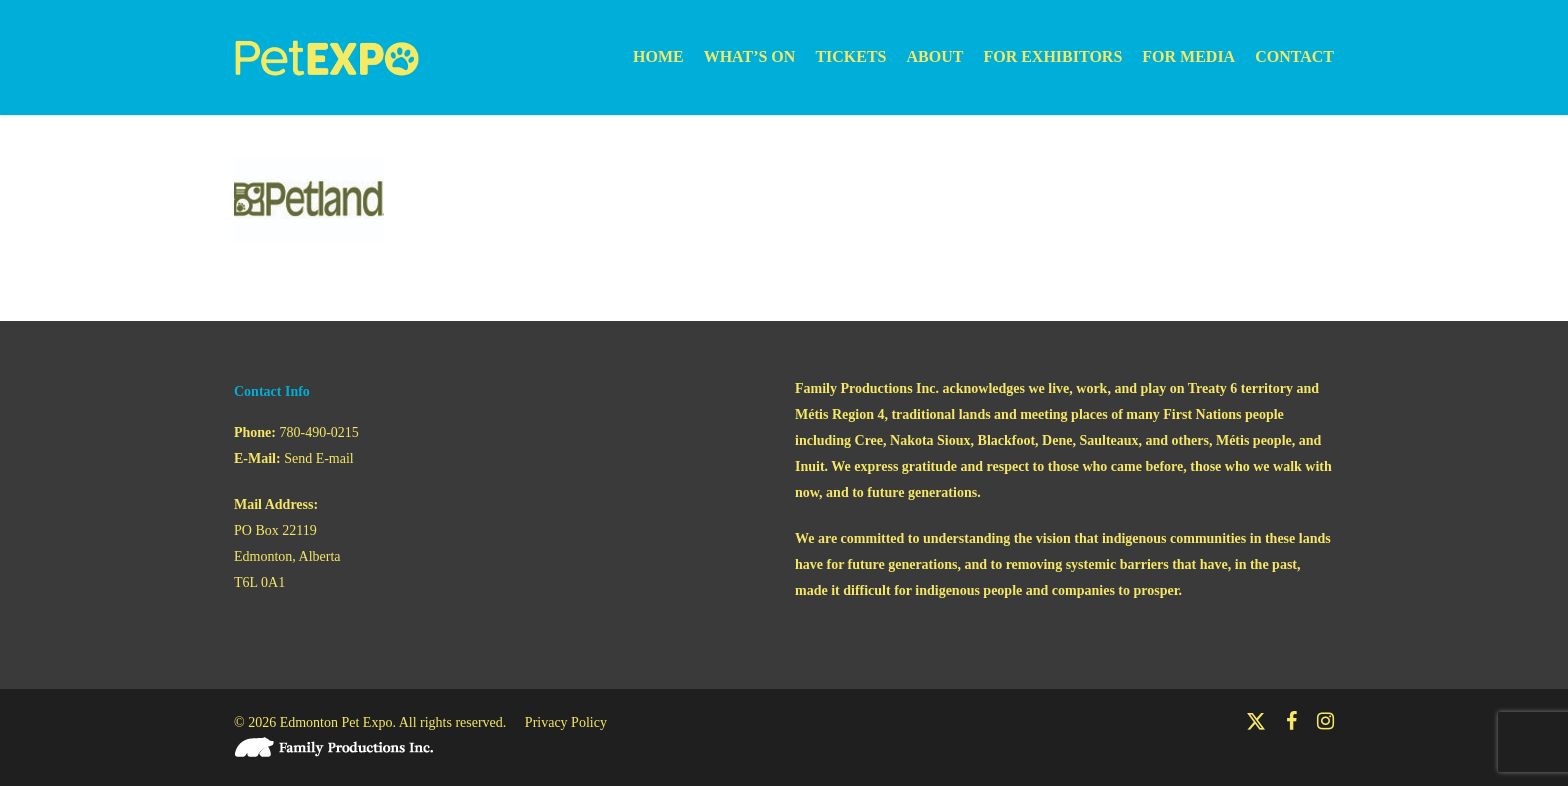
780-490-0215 (319, 432)
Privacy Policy (566, 722)
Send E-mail (319, 458)
